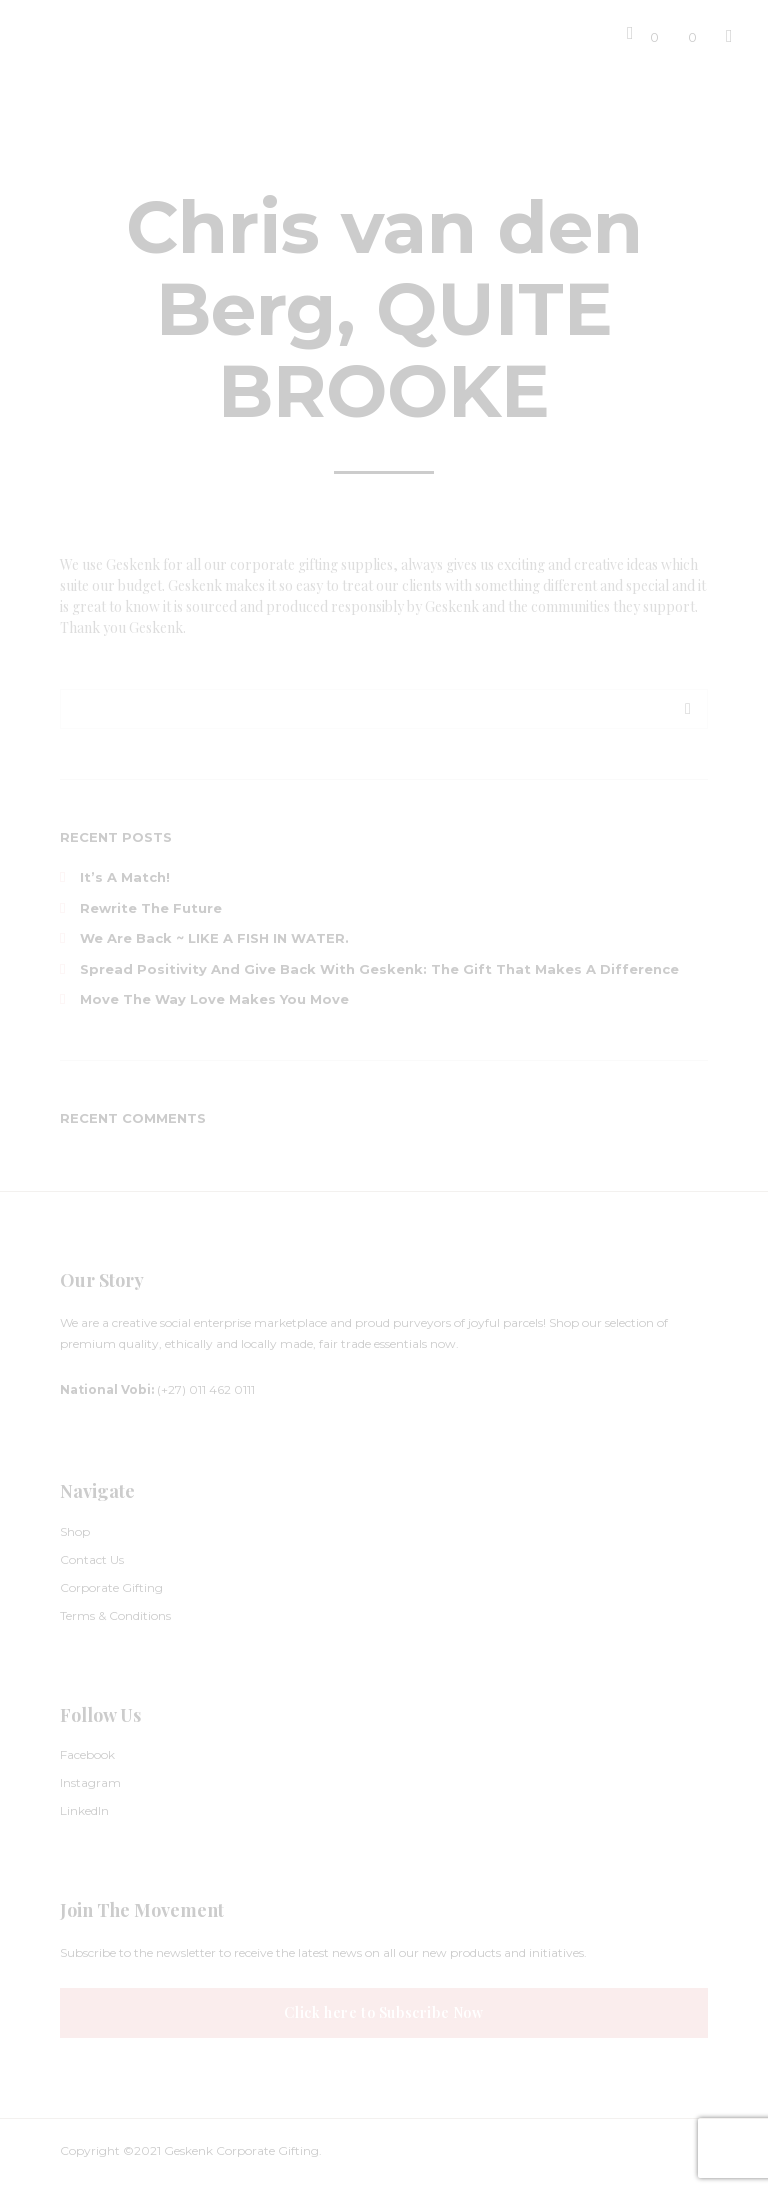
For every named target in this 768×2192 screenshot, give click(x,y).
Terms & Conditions (115, 1615)
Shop (75, 1531)
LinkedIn (84, 1810)
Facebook (87, 1754)
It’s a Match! (125, 877)
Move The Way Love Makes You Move (214, 999)
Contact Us (92, 1559)
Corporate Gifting (111, 1587)
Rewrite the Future (151, 908)
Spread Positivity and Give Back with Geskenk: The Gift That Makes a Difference (379, 969)
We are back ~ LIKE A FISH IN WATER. (214, 938)
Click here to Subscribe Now (383, 2012)
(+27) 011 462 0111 (157, 1389)
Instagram (90, 1782)
